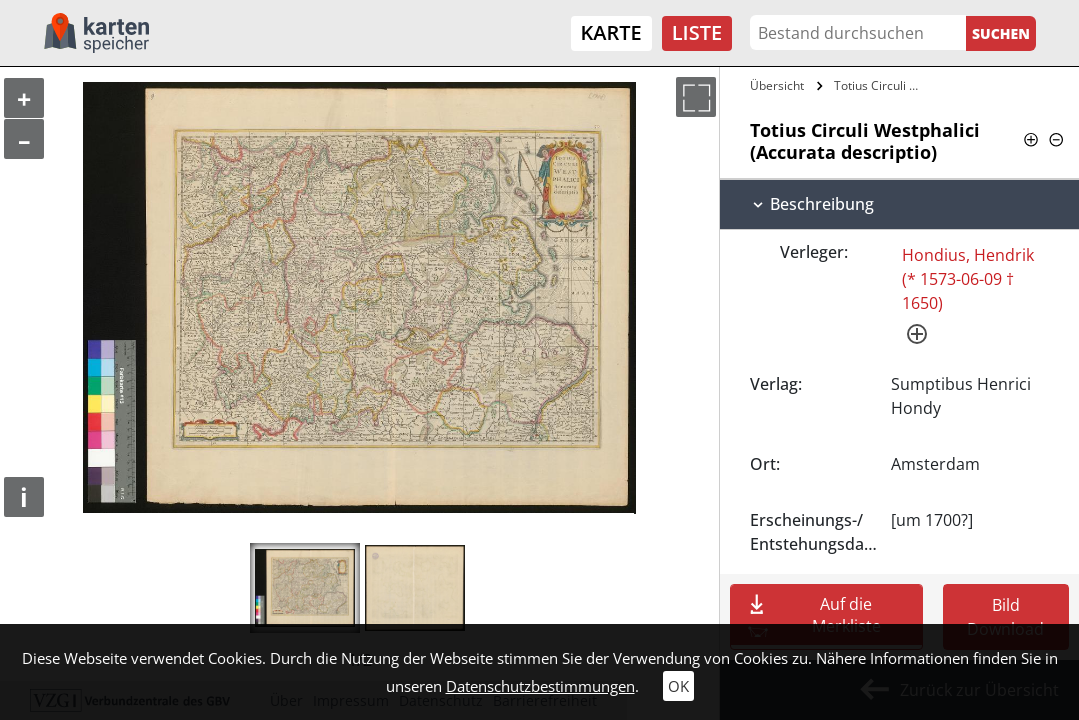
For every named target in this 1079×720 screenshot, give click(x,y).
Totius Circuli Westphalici (882, 85)
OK (678, 686)
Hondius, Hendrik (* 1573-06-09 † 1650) (968, 279)
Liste (697, 32)
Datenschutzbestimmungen (540, 686)
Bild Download (1005, 617)
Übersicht (777, 85)
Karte (611, 32)
